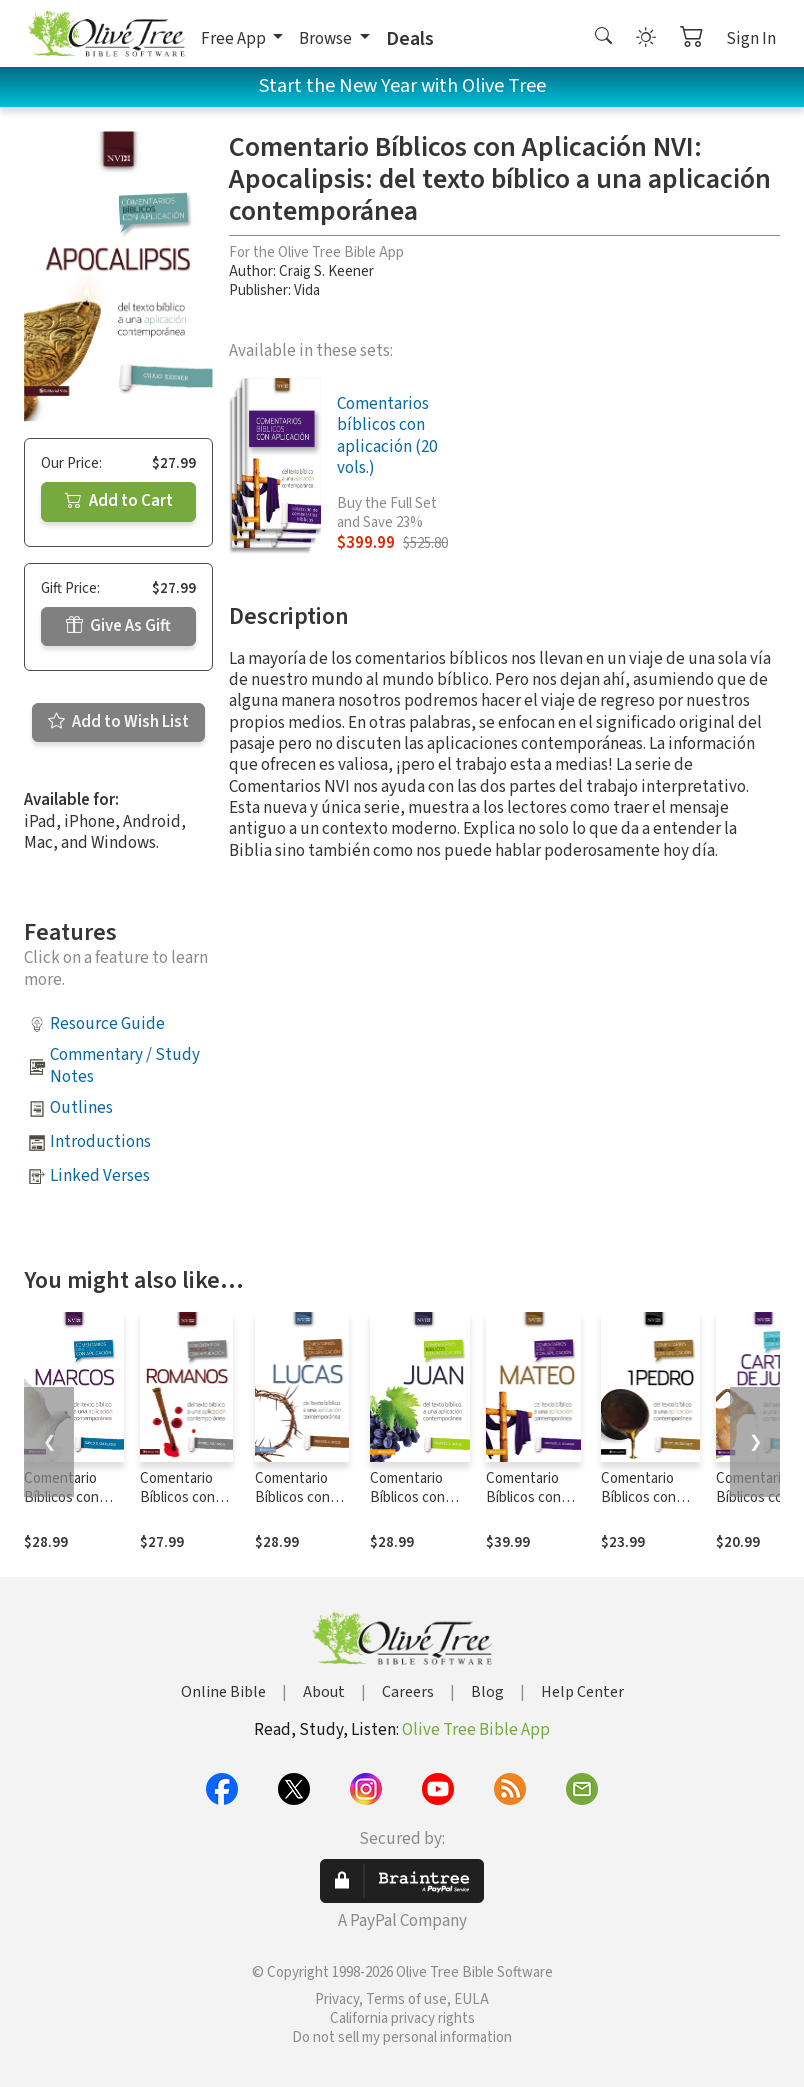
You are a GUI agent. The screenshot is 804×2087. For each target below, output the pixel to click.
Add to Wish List (118, 722)
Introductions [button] (100, 1142)
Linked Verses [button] (100, 1176)
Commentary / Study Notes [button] (125, 1065)
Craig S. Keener (326, 271)
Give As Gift (118, 626)
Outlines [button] (81, 1108)
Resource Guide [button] (107, 1024)
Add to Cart (119, 501)
